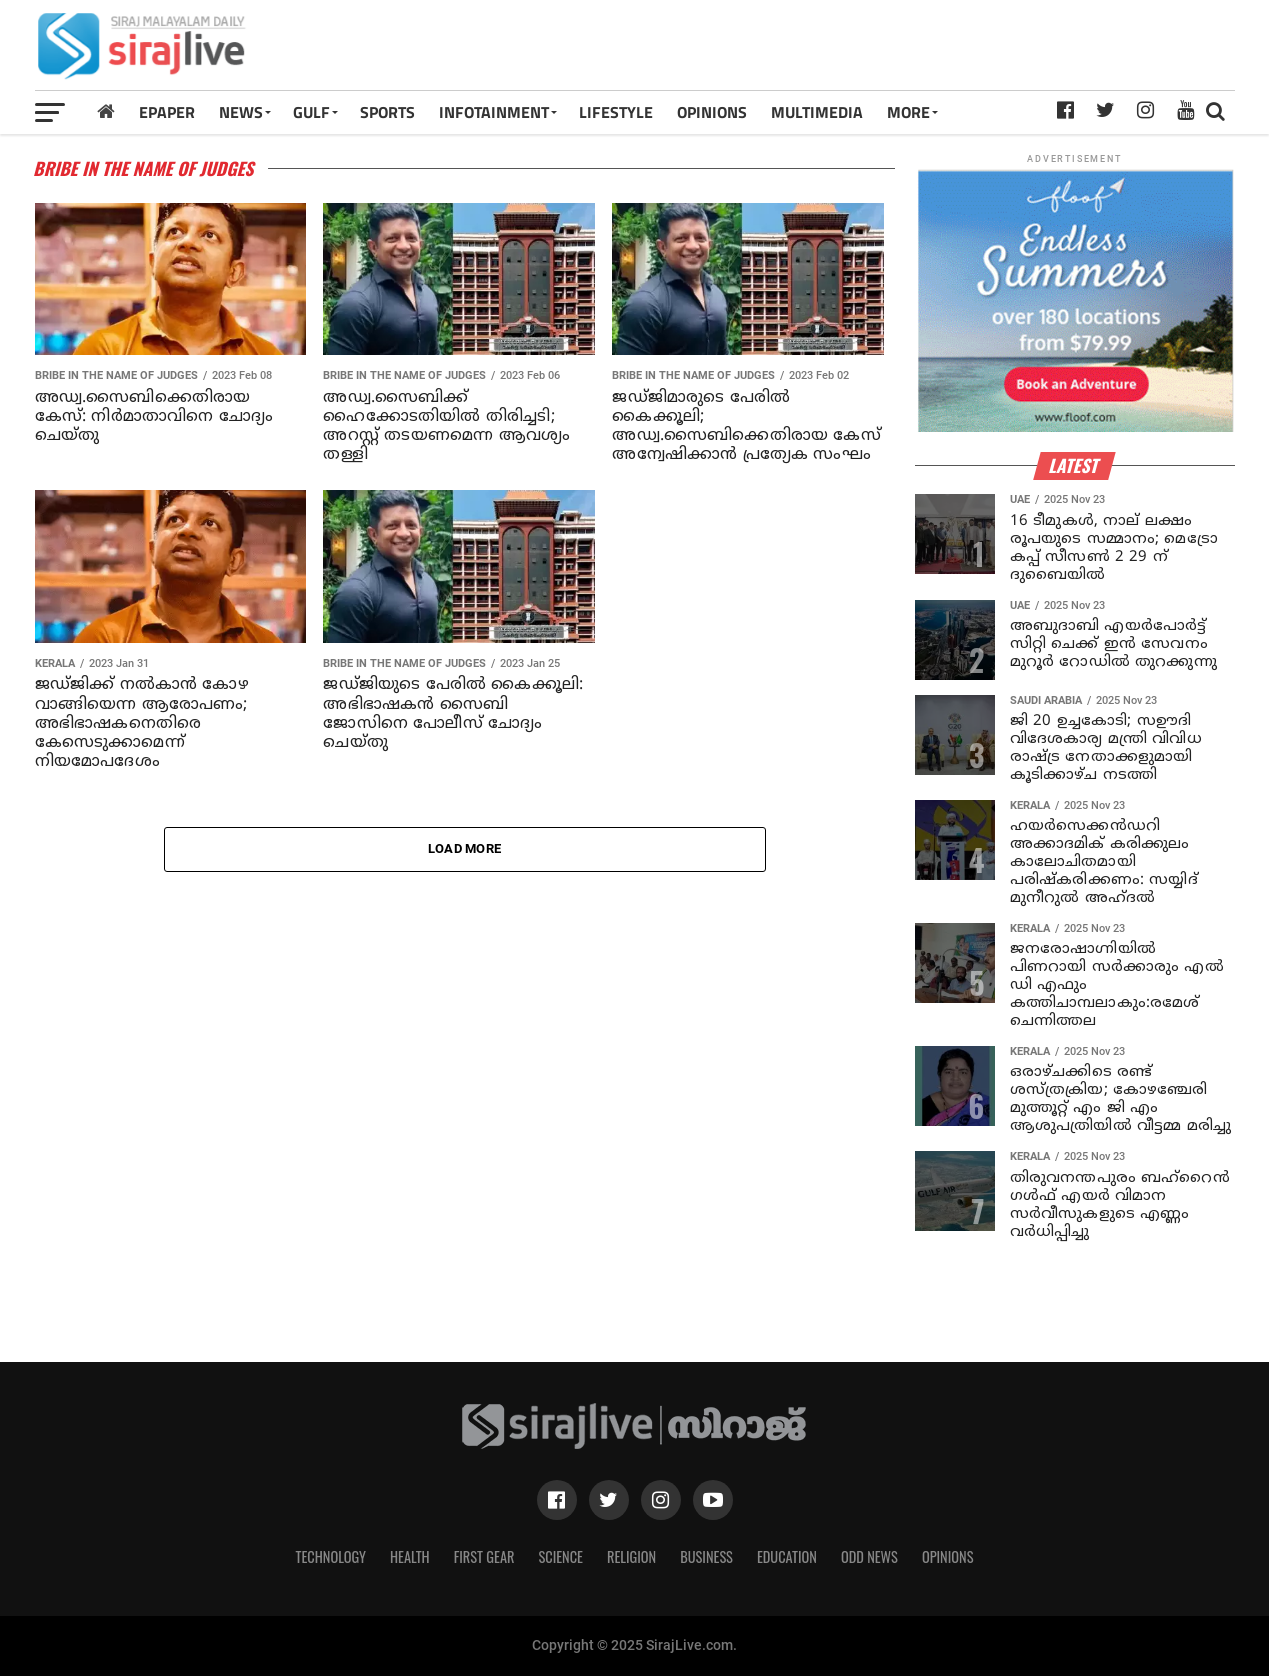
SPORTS (387, 112)
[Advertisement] (869, 52)
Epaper (167, 112)
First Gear (484, 1556)
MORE (908, 112)
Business (706, 1556)
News (241, 112)
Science (560, 1556)
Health (410, 1556)
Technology (331, 1556)
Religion (631, 1556)
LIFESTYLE (616, 112)
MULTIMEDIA (817, 112)
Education (787, 1556)
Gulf (311, 112)
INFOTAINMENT (494, 112)
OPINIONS (712, 112)
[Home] (106, 111)
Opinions (948, 1556)
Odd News (869, 1556)
